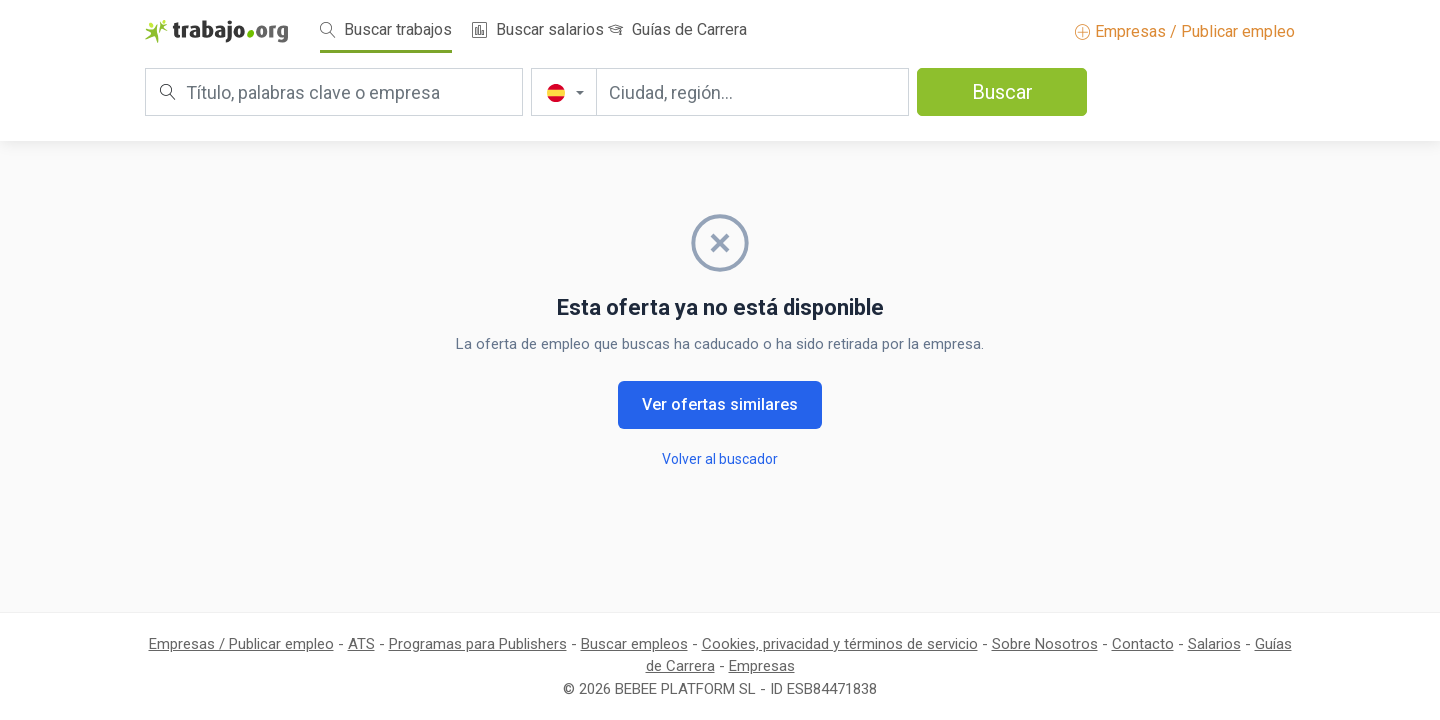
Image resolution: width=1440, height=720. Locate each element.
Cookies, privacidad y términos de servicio (840, 644)
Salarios (1214, 644)
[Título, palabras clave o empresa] (334, 92)
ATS (361, 644)
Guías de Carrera (677, 29)
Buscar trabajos (386, 29)
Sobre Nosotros (1045, 644)
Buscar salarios (538, 29)
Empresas (762, 666)
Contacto (1143, 644)
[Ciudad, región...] (752, 92)
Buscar (1002, 92)
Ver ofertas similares (720, 404)
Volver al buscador (720, 459)
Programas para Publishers (478, 644)
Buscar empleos (634, 644)
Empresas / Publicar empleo (1185, 31)
